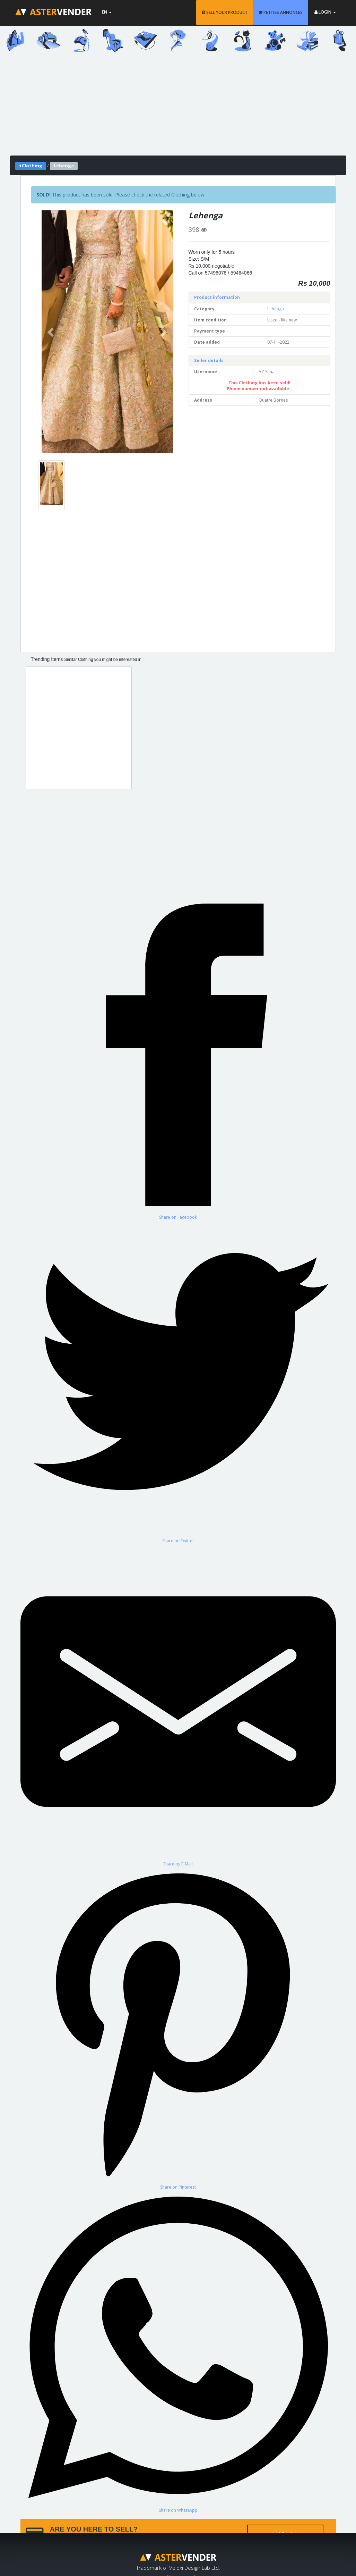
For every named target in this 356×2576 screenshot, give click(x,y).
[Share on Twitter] (178, 1381)
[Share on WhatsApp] (178, 2351)
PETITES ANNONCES (281, 12)
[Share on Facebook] (178, 1058)
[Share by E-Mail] (178, 1705)
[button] (51, 331)
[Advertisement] (178, 107)
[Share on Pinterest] (178, 2028)
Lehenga (275, 309)
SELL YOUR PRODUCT (225, 12)
